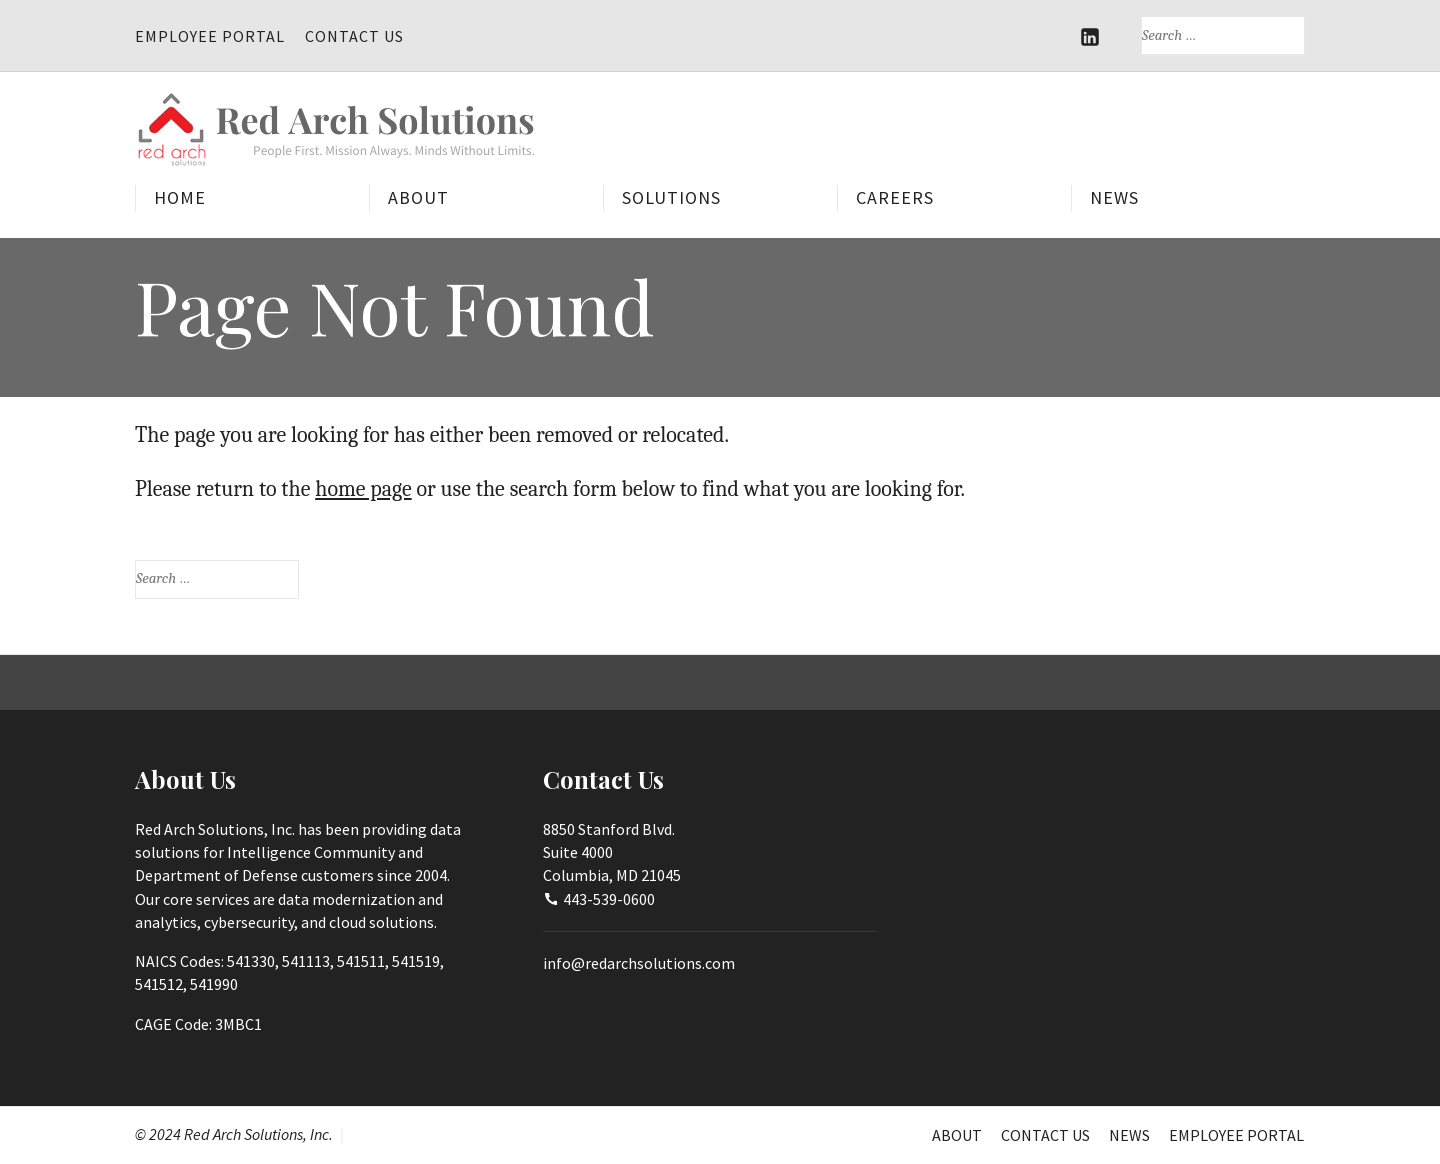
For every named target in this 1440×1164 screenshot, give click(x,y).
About (418, 197)
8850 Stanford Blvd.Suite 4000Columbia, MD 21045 (612, 852)
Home (180, 197)
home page (363, 489)
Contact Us (354, 36)
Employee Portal (210, 36)
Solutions (671, 197)
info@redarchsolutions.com (639, 963)
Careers (895, 197)
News (1114, 197)
